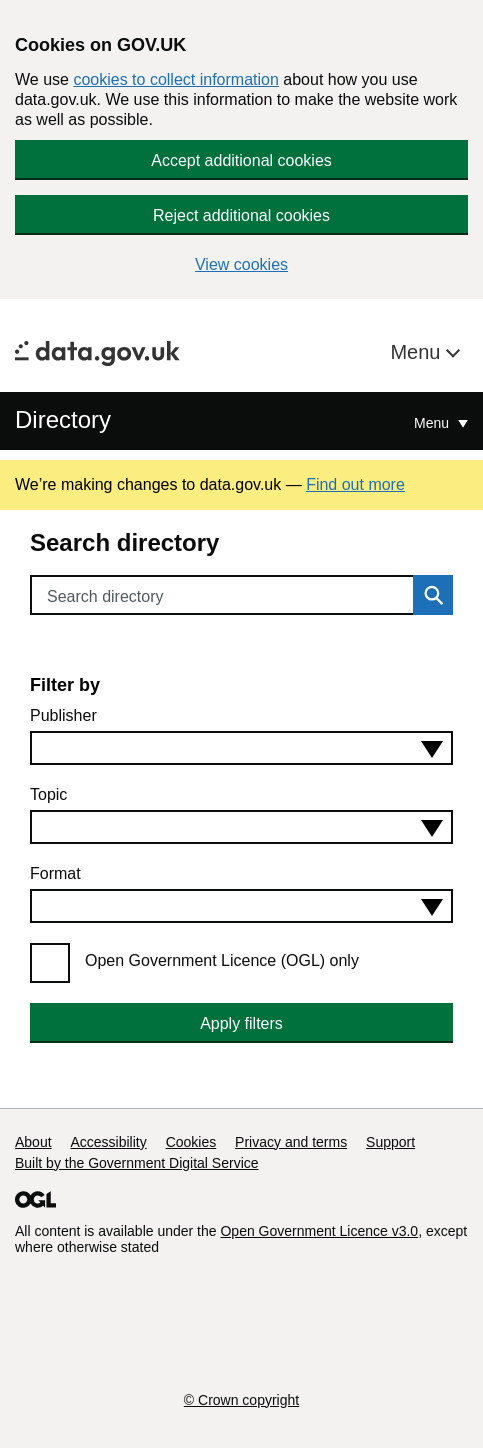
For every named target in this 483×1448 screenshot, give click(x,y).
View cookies (241, 264)
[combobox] (241, 748)
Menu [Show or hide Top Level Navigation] (433, 423)
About (33, 1142)
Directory (63, 419)
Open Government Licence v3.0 (319, 1231)
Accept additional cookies (241, 160)
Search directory (105, 596)
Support (390, 1142)
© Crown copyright (241, 1400)
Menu (418, 352)
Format (55, 873)
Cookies (191, 1142)
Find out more (355, 484)
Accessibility (108, 1142)
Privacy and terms (291, 1142)
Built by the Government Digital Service (137, 1163)
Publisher (63, 715)
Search (428, 595)
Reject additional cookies (241, 215)
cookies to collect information (175, 79)
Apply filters (241, 1023)
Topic (48, 794)
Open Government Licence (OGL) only (222, 960)
